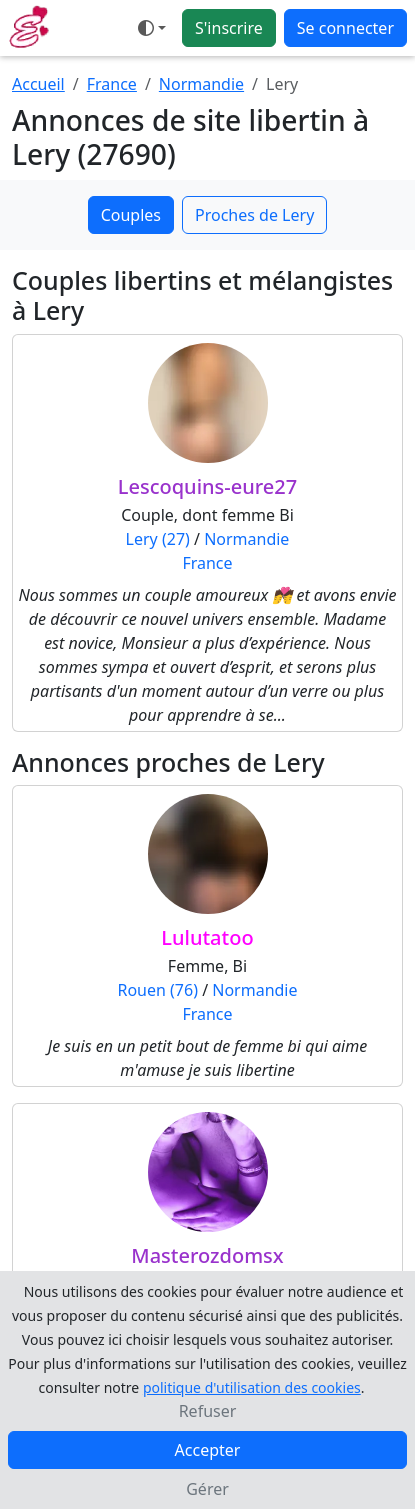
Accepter (208, 1450)
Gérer (207, 1489)
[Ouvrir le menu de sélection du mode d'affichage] (152, 28)
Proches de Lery (254, 215)
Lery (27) (158, 539)
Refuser (208, 1411)
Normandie (201, 84)
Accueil (38, 84)
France (112, 84)
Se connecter (345, 28)
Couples (131, 215)
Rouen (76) (157, 990)
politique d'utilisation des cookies (252, 1387)
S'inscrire (229, 28)
